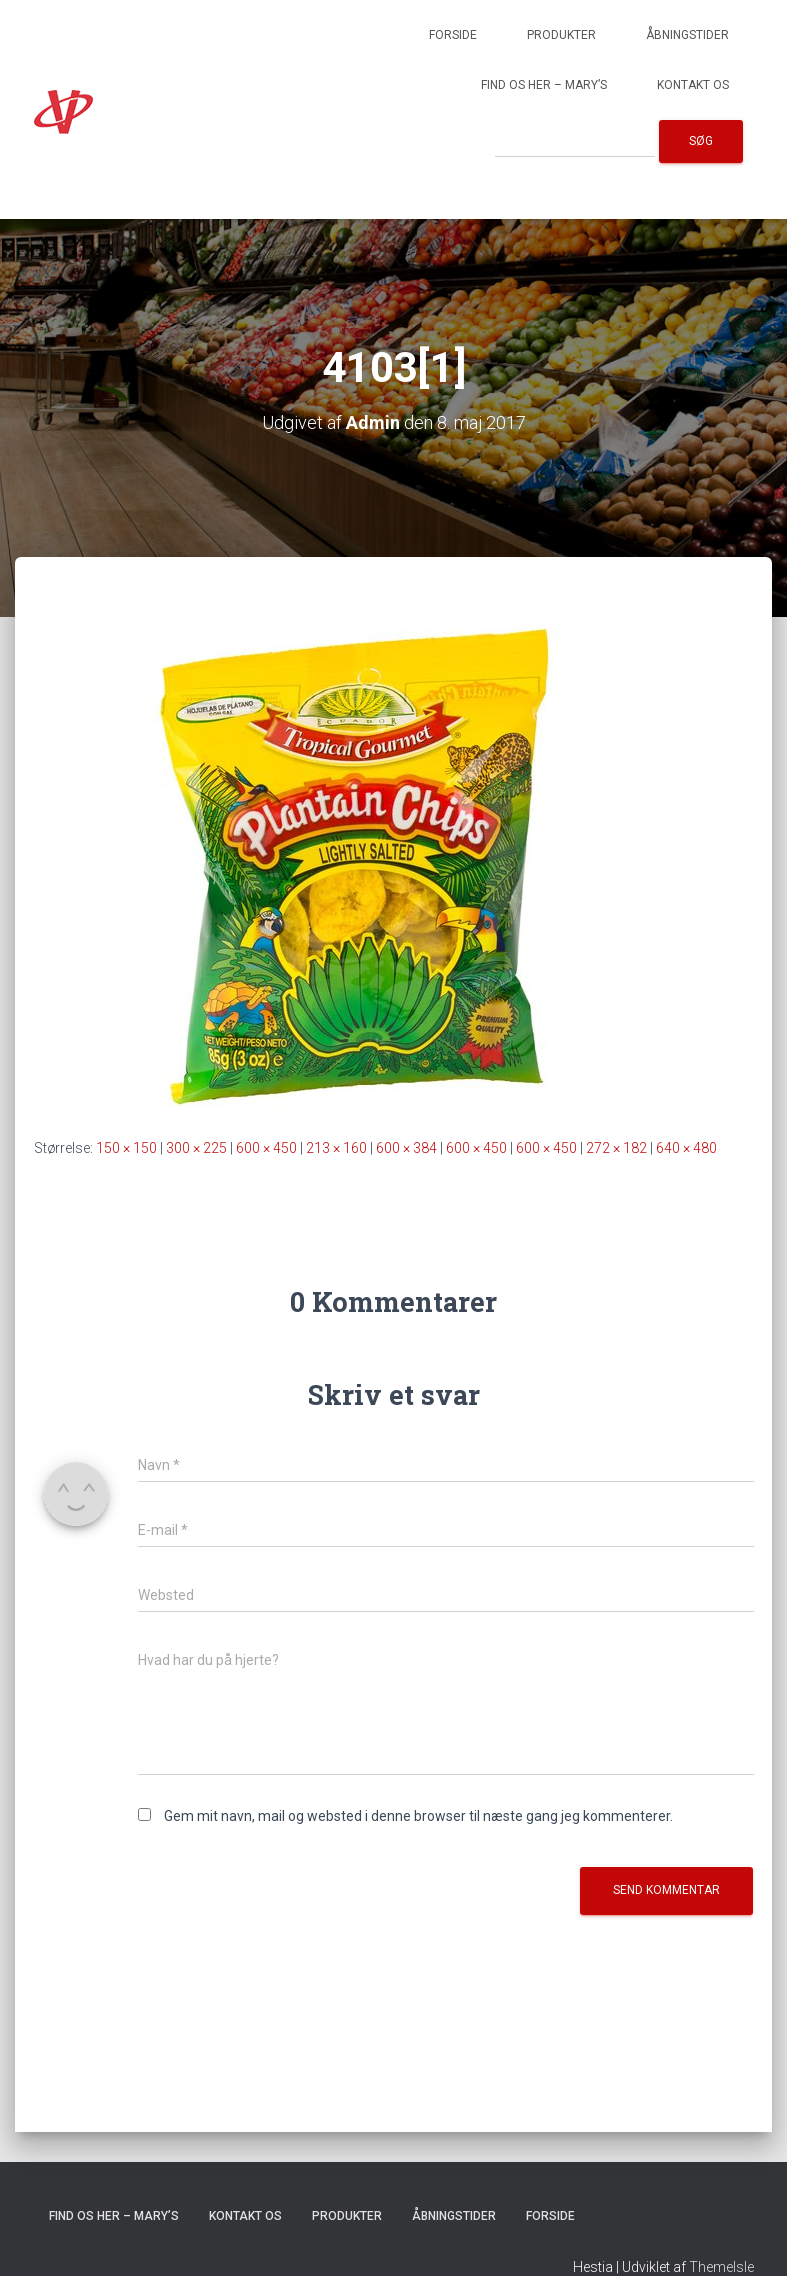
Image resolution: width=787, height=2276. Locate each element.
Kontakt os (693, 85)
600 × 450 (266, 1148)
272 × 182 (616, 1148)
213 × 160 (336, 1148)
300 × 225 (196, 1148)
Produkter (561, 35)
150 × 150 (126, 1148)
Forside (453, 35)
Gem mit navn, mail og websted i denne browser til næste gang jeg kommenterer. (418, 1816)
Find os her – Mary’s (544, 85)
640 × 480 (686, 1148)
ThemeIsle (721, 2267)
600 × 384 (406, 1148)
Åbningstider (687, 35)
